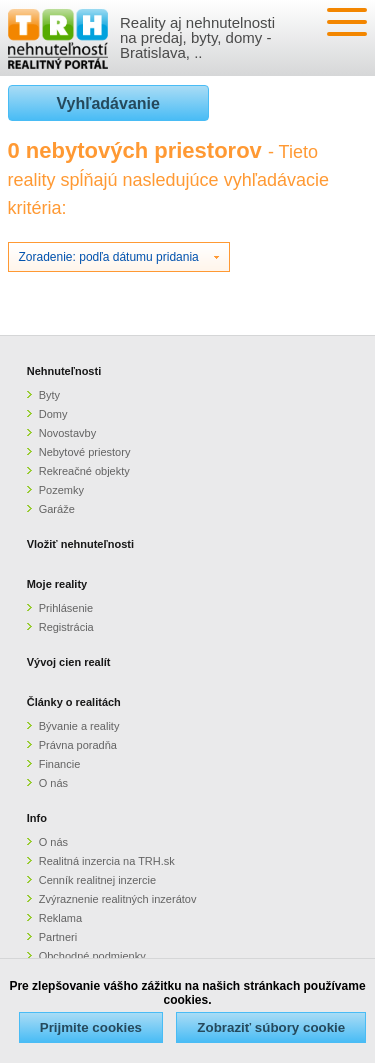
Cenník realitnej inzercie (97, 880)
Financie (60, 764)
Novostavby (67, 433)
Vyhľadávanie (108, 103)
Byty (49, 395)
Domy (53, 414)
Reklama (60, 918)
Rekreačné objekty (84, 471)
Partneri (58, 937)
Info (37, 818)
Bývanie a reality (79, 726)
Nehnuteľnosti (64, 371)
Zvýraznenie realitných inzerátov (118, 899)
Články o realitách (74, 702)
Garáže (57, 509)
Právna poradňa (78, 745)
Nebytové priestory (85, 452)
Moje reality (57, 584)
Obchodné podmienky (92, 956)
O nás (53, 783)
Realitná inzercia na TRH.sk (107, 861)
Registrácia (66, 627)
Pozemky (61, 490)
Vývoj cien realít (69, 662)
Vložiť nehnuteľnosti (80, 544)
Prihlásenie (66, 608)
